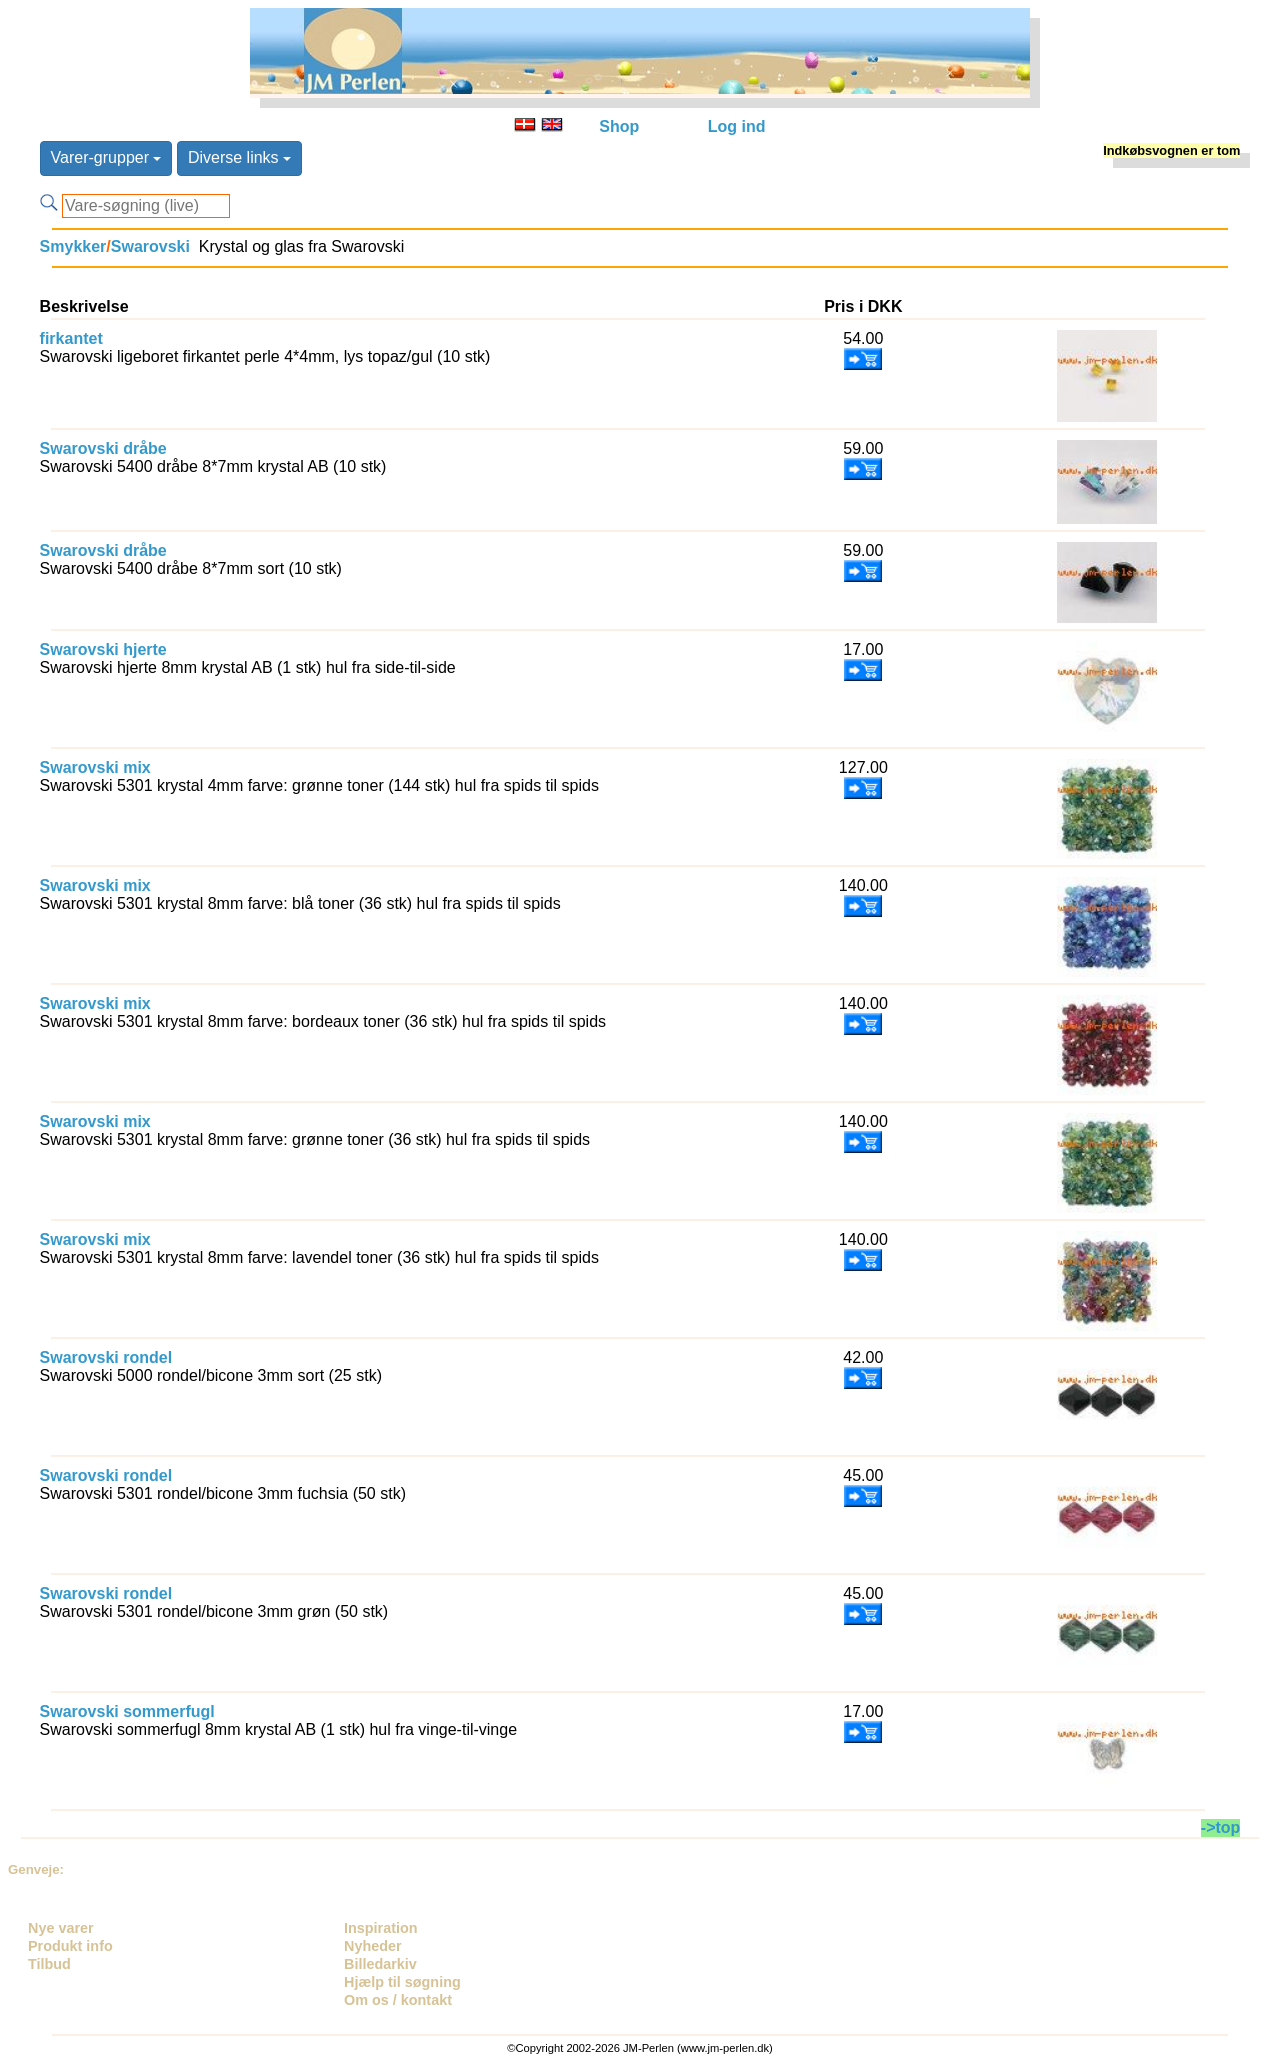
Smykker (73, 246)
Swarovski (150, 246)
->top (1221, 1827)
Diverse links (239, 157)
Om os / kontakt (398, 2000)
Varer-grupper (106, 157)
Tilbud (49, 1964)
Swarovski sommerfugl (127, 1711)
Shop (619, 126)
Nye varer (61, 1928)
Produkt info (70, 1946)
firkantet (71, 338)
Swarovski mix (95, 767)
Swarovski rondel (106, 1357)
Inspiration (381, 1928)
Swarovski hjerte (103, 649)
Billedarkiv (380, 1964)
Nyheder (373, 1946)
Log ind (737, 126)
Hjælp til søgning (402, 1982)
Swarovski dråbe (103, 448)
